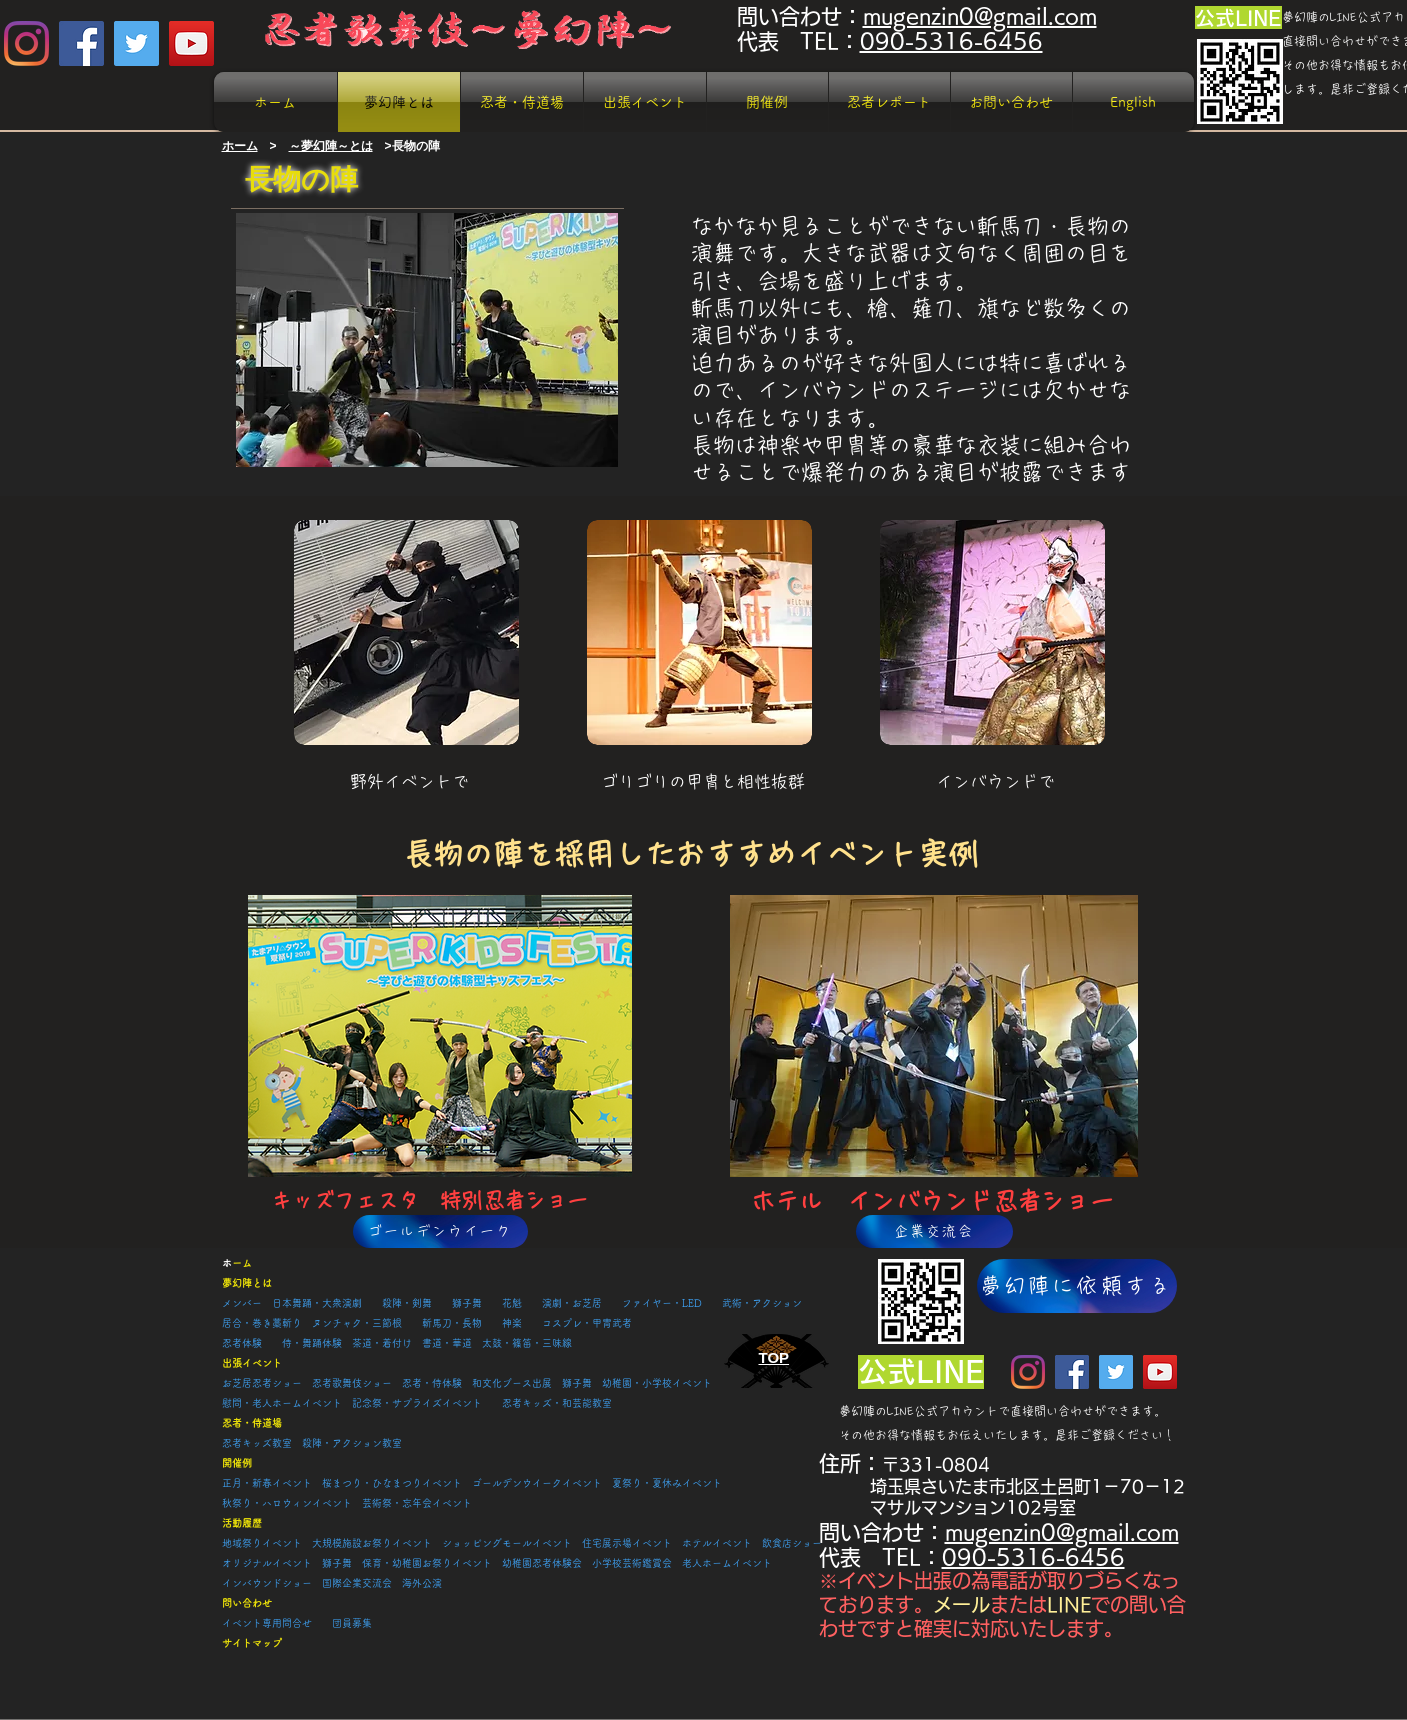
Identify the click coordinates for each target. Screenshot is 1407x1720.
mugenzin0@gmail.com (980, 16)
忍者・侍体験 (432, 1383)
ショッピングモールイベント (507, 1543)
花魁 (512, 1303)
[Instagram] (26, 43)
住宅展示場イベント (627, 1543)
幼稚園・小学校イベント (657, 1383)
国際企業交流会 (357, 1583)
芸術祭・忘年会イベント (417, 1503)
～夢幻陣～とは (331, 146)
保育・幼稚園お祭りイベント (427, 1563)
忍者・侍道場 (252, 1423)
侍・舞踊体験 (312, 1343)
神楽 (512, 1323)
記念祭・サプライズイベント (417, 1403)
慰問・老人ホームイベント (282, 1403)
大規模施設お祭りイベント (372, 1543)
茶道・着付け (382, 1343)
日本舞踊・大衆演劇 (317, 1303)
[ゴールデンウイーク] (440, 1231)
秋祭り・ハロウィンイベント (287, 1503)
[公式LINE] (1238, 17)
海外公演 (422, 1583)
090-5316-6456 (951, 41)
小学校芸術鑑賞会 (632, 1563)
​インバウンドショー (267, 1583)
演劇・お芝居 (572, 1303)
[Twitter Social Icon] (136, 43)
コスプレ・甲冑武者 (587, 1323)
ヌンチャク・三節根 (357, 1323)
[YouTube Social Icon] (191, 43)
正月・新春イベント (267, 1483)
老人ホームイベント (727, 1563)
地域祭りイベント (262, 1543)
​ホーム (240, 146)
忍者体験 (242, 1343)
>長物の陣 (412, 146)
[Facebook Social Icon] (81, 43)
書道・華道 (447, 1343)
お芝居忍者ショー (262, 1383)
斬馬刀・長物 (452, 1323)
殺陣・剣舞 (407, 1303)
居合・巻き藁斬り (262, 1323)
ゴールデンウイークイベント (537, 1483)
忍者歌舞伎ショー (357, 1383)
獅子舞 (467, 1303)
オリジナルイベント (267, 1563)
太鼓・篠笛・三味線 (527, 1343)
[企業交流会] (934, 1231)
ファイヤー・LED (662, 1303)
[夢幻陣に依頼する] (1077, 1286)
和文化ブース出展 (512, 1383)
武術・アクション (762, 1303)
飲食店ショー (792, 1543)
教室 (392, 1443)
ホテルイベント (722, 1543)
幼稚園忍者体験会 (542, 1563)
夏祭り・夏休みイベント (667, 1483)
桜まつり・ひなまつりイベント (392, 1483)
